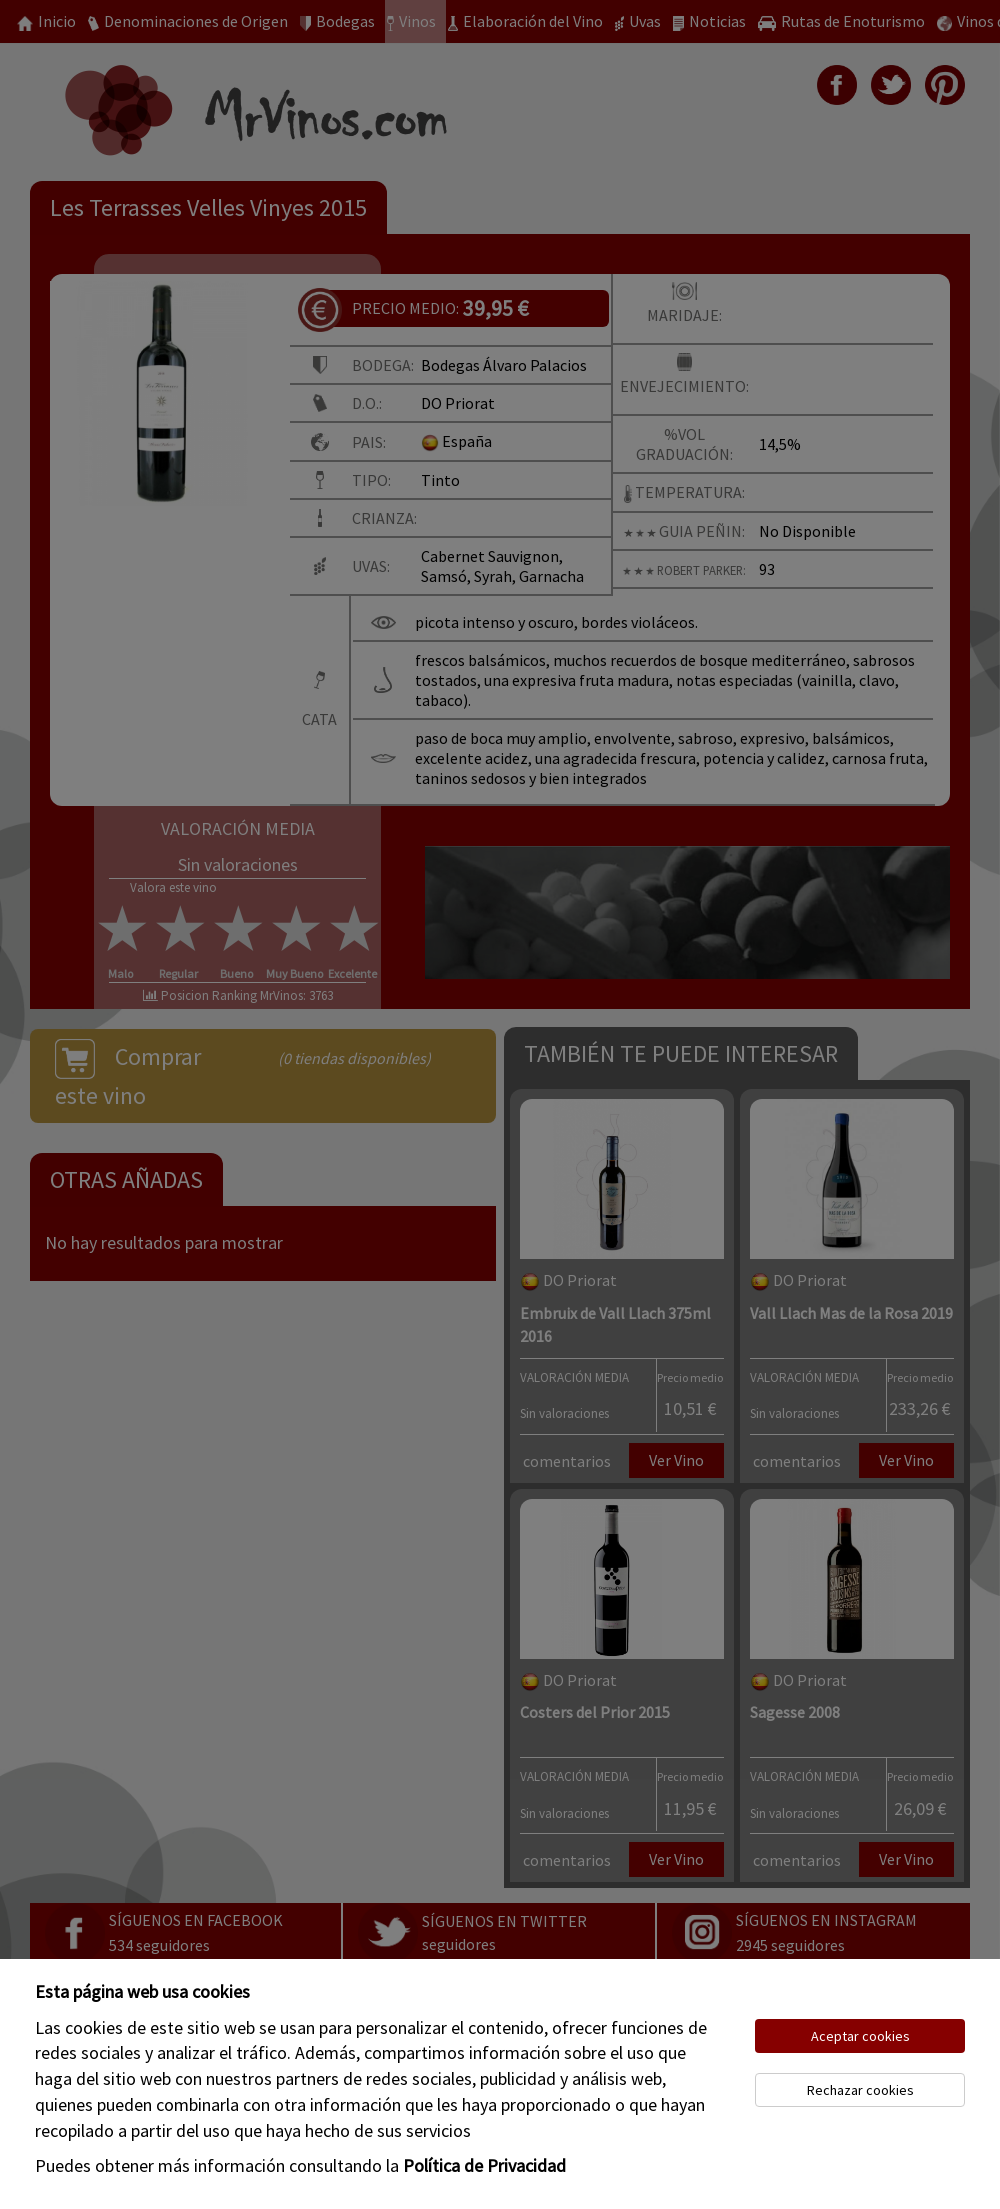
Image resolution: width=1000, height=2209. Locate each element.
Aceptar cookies (860, 2036)
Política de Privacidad (484, 2165)
